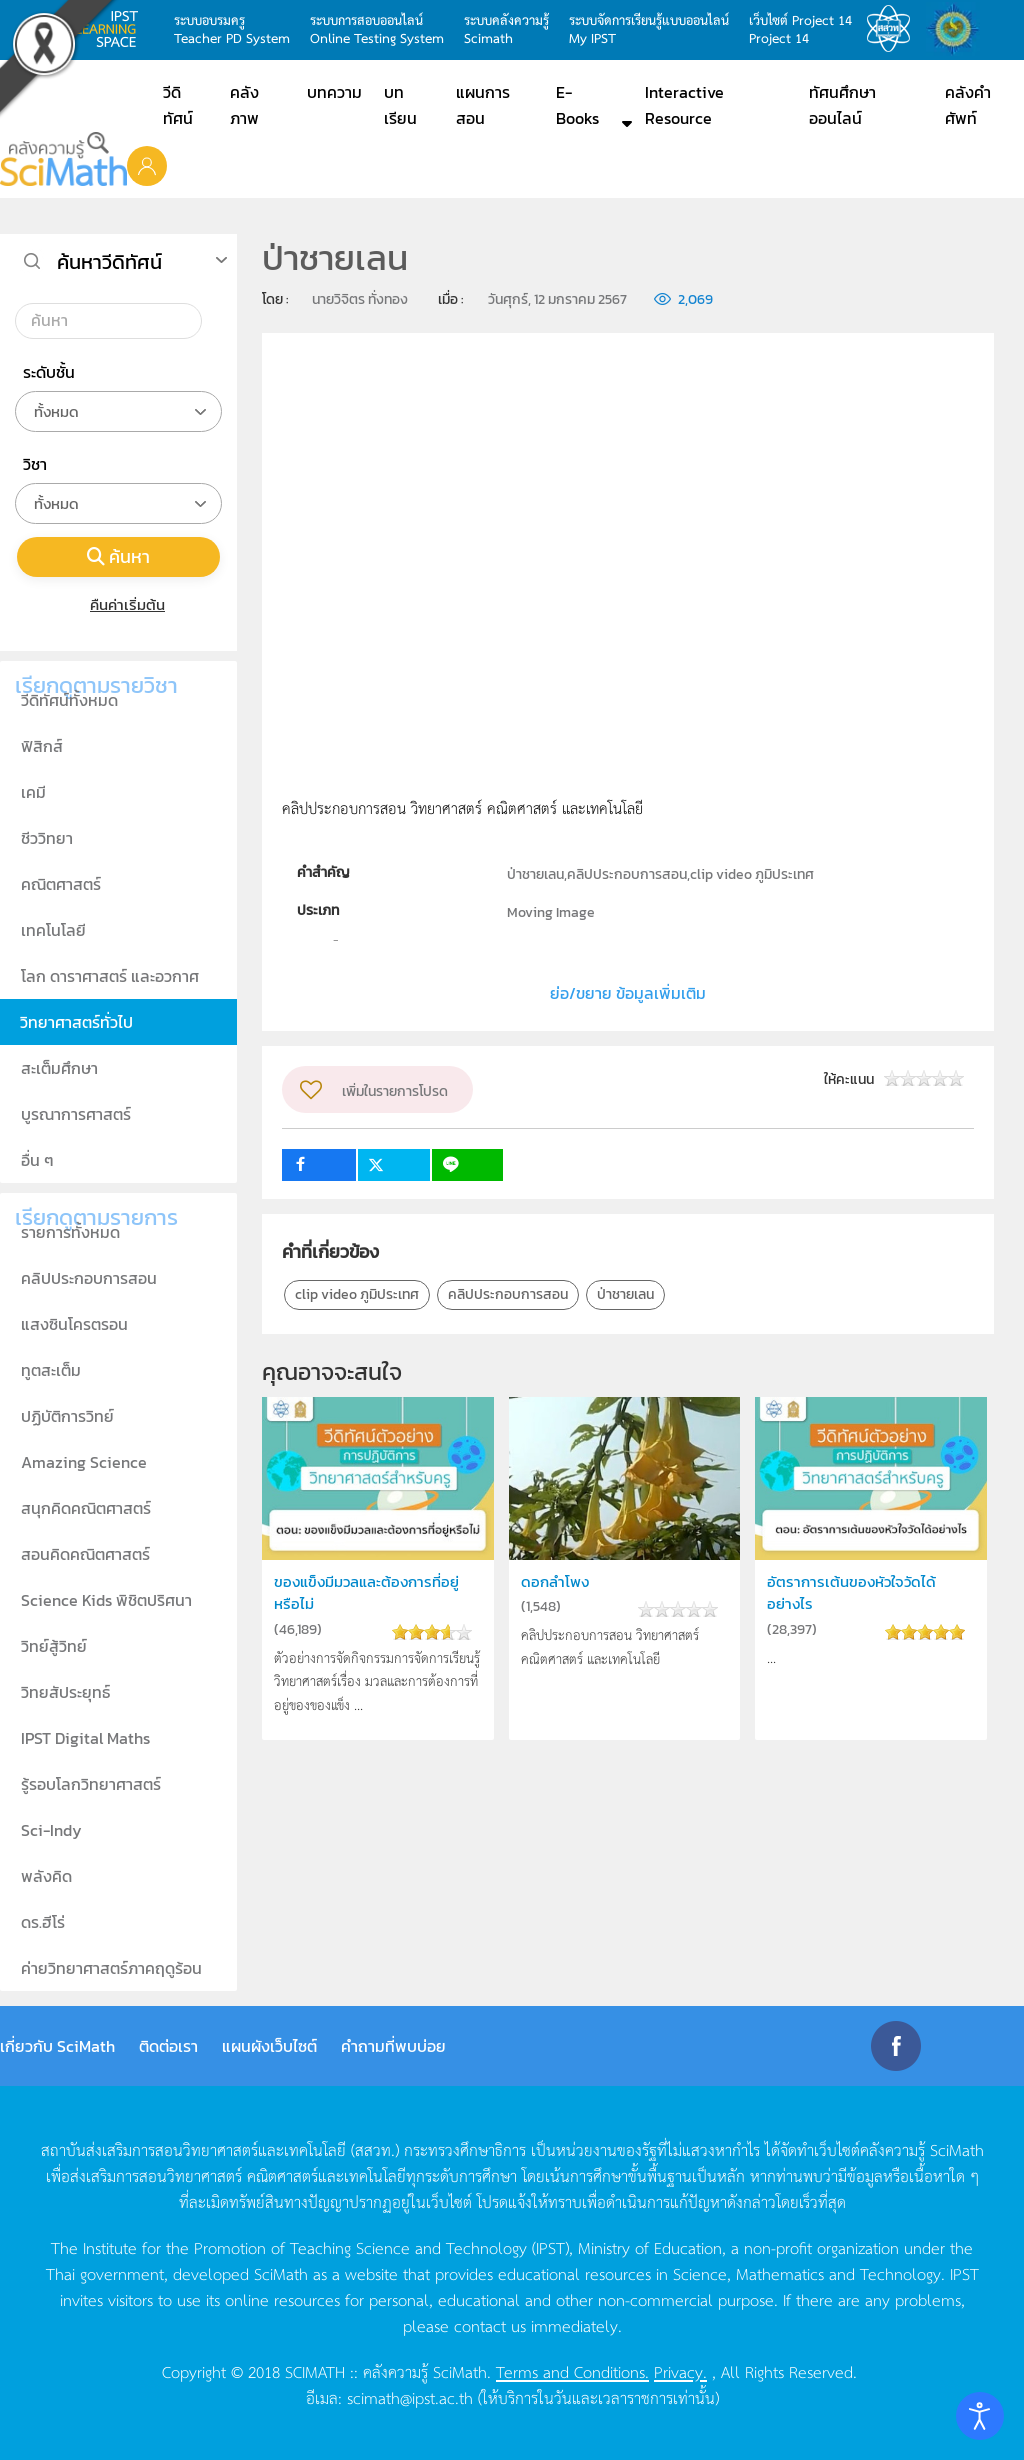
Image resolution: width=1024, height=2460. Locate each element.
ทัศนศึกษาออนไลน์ (842, 105)
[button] (147, 165)
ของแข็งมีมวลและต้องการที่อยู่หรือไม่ (366, 1592)
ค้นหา (119, 556)
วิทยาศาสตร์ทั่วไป (76, 1022)
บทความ (334, 92)
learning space (112, 29)
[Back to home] (63, 159)
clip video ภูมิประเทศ (357, 1294)
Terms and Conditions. (572, 2371)
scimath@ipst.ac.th (410, 2397)
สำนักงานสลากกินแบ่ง (958, 29)
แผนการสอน (483, 105)
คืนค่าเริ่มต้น (118, 604)
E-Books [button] (577, 105)
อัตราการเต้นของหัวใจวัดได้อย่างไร (851, 1592)
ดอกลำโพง (555, 1581)
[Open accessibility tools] (980, 2416)
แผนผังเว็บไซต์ (269, 2046)
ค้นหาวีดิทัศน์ (109, 262)
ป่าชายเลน (625, 1294)
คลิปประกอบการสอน (508, 1294)
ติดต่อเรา (168, 2046)
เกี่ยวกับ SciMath (57, 2046)
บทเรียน (400, 105)
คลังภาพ (244, 105)
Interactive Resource (684, 105)
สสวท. (894, 29)
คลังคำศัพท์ (968, 105)
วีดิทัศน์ (178, 105)
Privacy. (680, 2371)
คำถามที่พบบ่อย (393, 2046)
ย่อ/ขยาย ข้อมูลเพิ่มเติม (628, 993)
